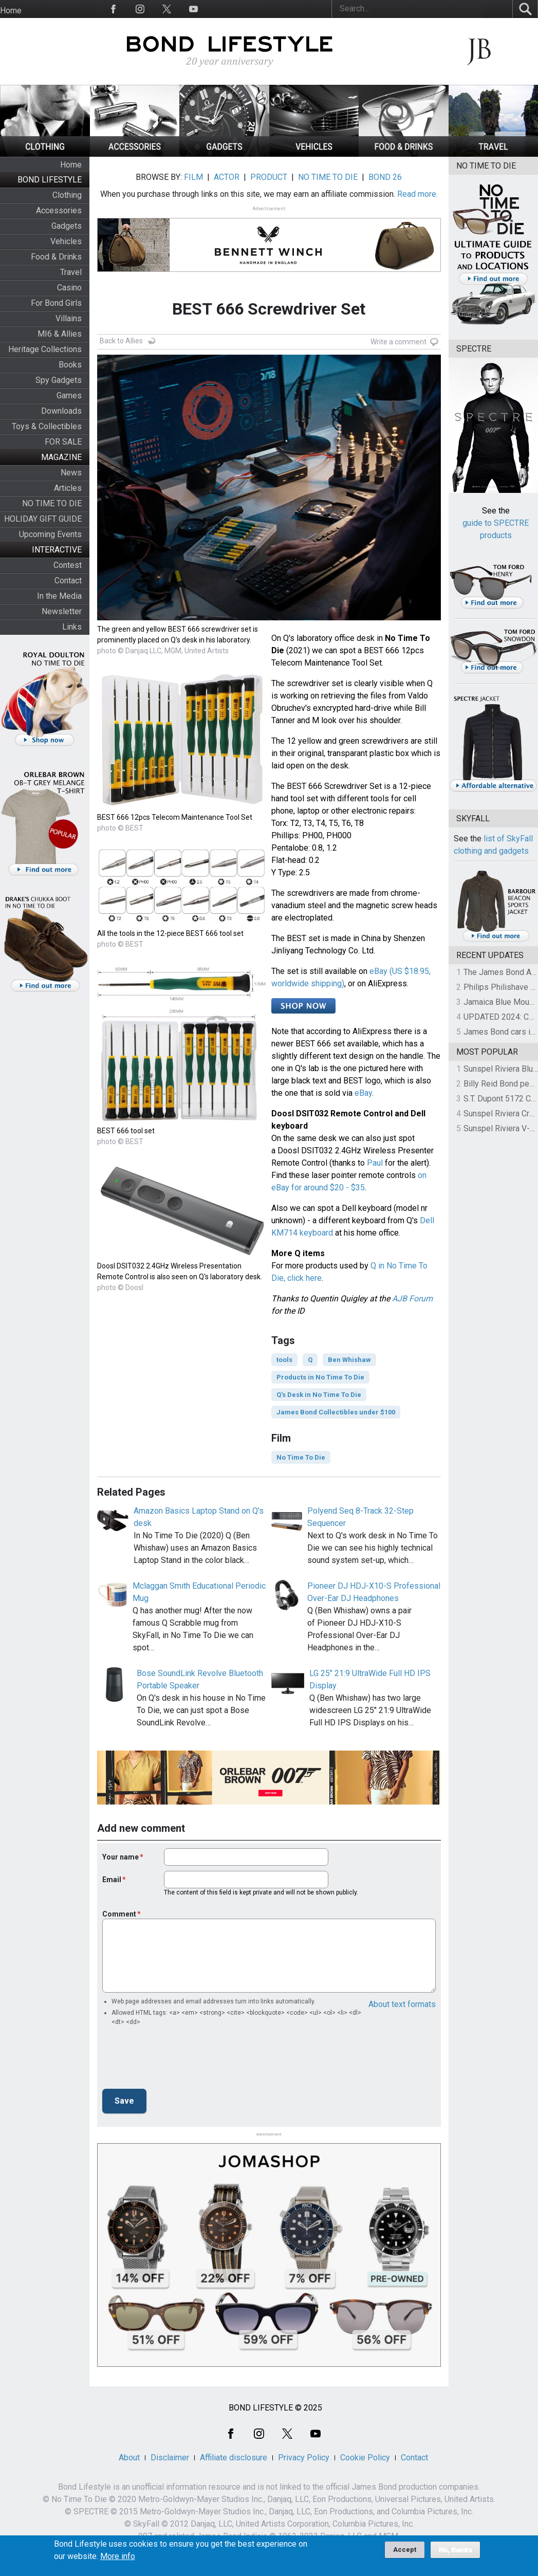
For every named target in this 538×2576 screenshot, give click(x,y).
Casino (69, 287)
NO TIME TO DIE (52, 503)
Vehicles (66, 241)
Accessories (59, 210)
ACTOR (226, 177)
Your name (120, 1857)
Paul (375, 1163)
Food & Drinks (56, 257)
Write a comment (398, 342)
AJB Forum (412, 1298)
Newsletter (62, 611)
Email (111, 1879)
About (129, 2457)
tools (284, 1360)
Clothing (67, 195)
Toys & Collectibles (47, 426)
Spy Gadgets (58, 380)
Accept (404, 2549)
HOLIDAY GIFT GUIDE (43, 519)
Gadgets (66, 226)
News (71, 472)
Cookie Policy (365, 2457)
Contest (67, 565)
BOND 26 (385, 177)
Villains (68, 318)
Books (70, 365)
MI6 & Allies (60, 334)
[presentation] (180, 2060)
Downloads (61, 411)
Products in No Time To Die (320, 1377)
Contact (68, 580)
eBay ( (380, 971)
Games (69, 395)
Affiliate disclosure (233, 2457)
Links (72, 627)
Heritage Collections (45, 349)
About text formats (402, 2004)
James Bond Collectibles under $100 (335, 1412)
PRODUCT (268, 177)
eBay (363, 1093)
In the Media (59, 596)
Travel (71, 272)
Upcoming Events (50, 534)
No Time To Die (300, 1457)
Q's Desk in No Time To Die (318, 1395)
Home (11, 10)
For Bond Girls (56, 303)
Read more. (417, 194)
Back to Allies (121, 341)
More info (117, 2556)
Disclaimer (170, 2457)
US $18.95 (410, 971)
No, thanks (455, 2549)
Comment (119, 1914)
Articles (68, 488)
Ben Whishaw (349, 1360)
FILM (193, 177)
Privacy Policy (303, 2457)
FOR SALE (63, 442)
